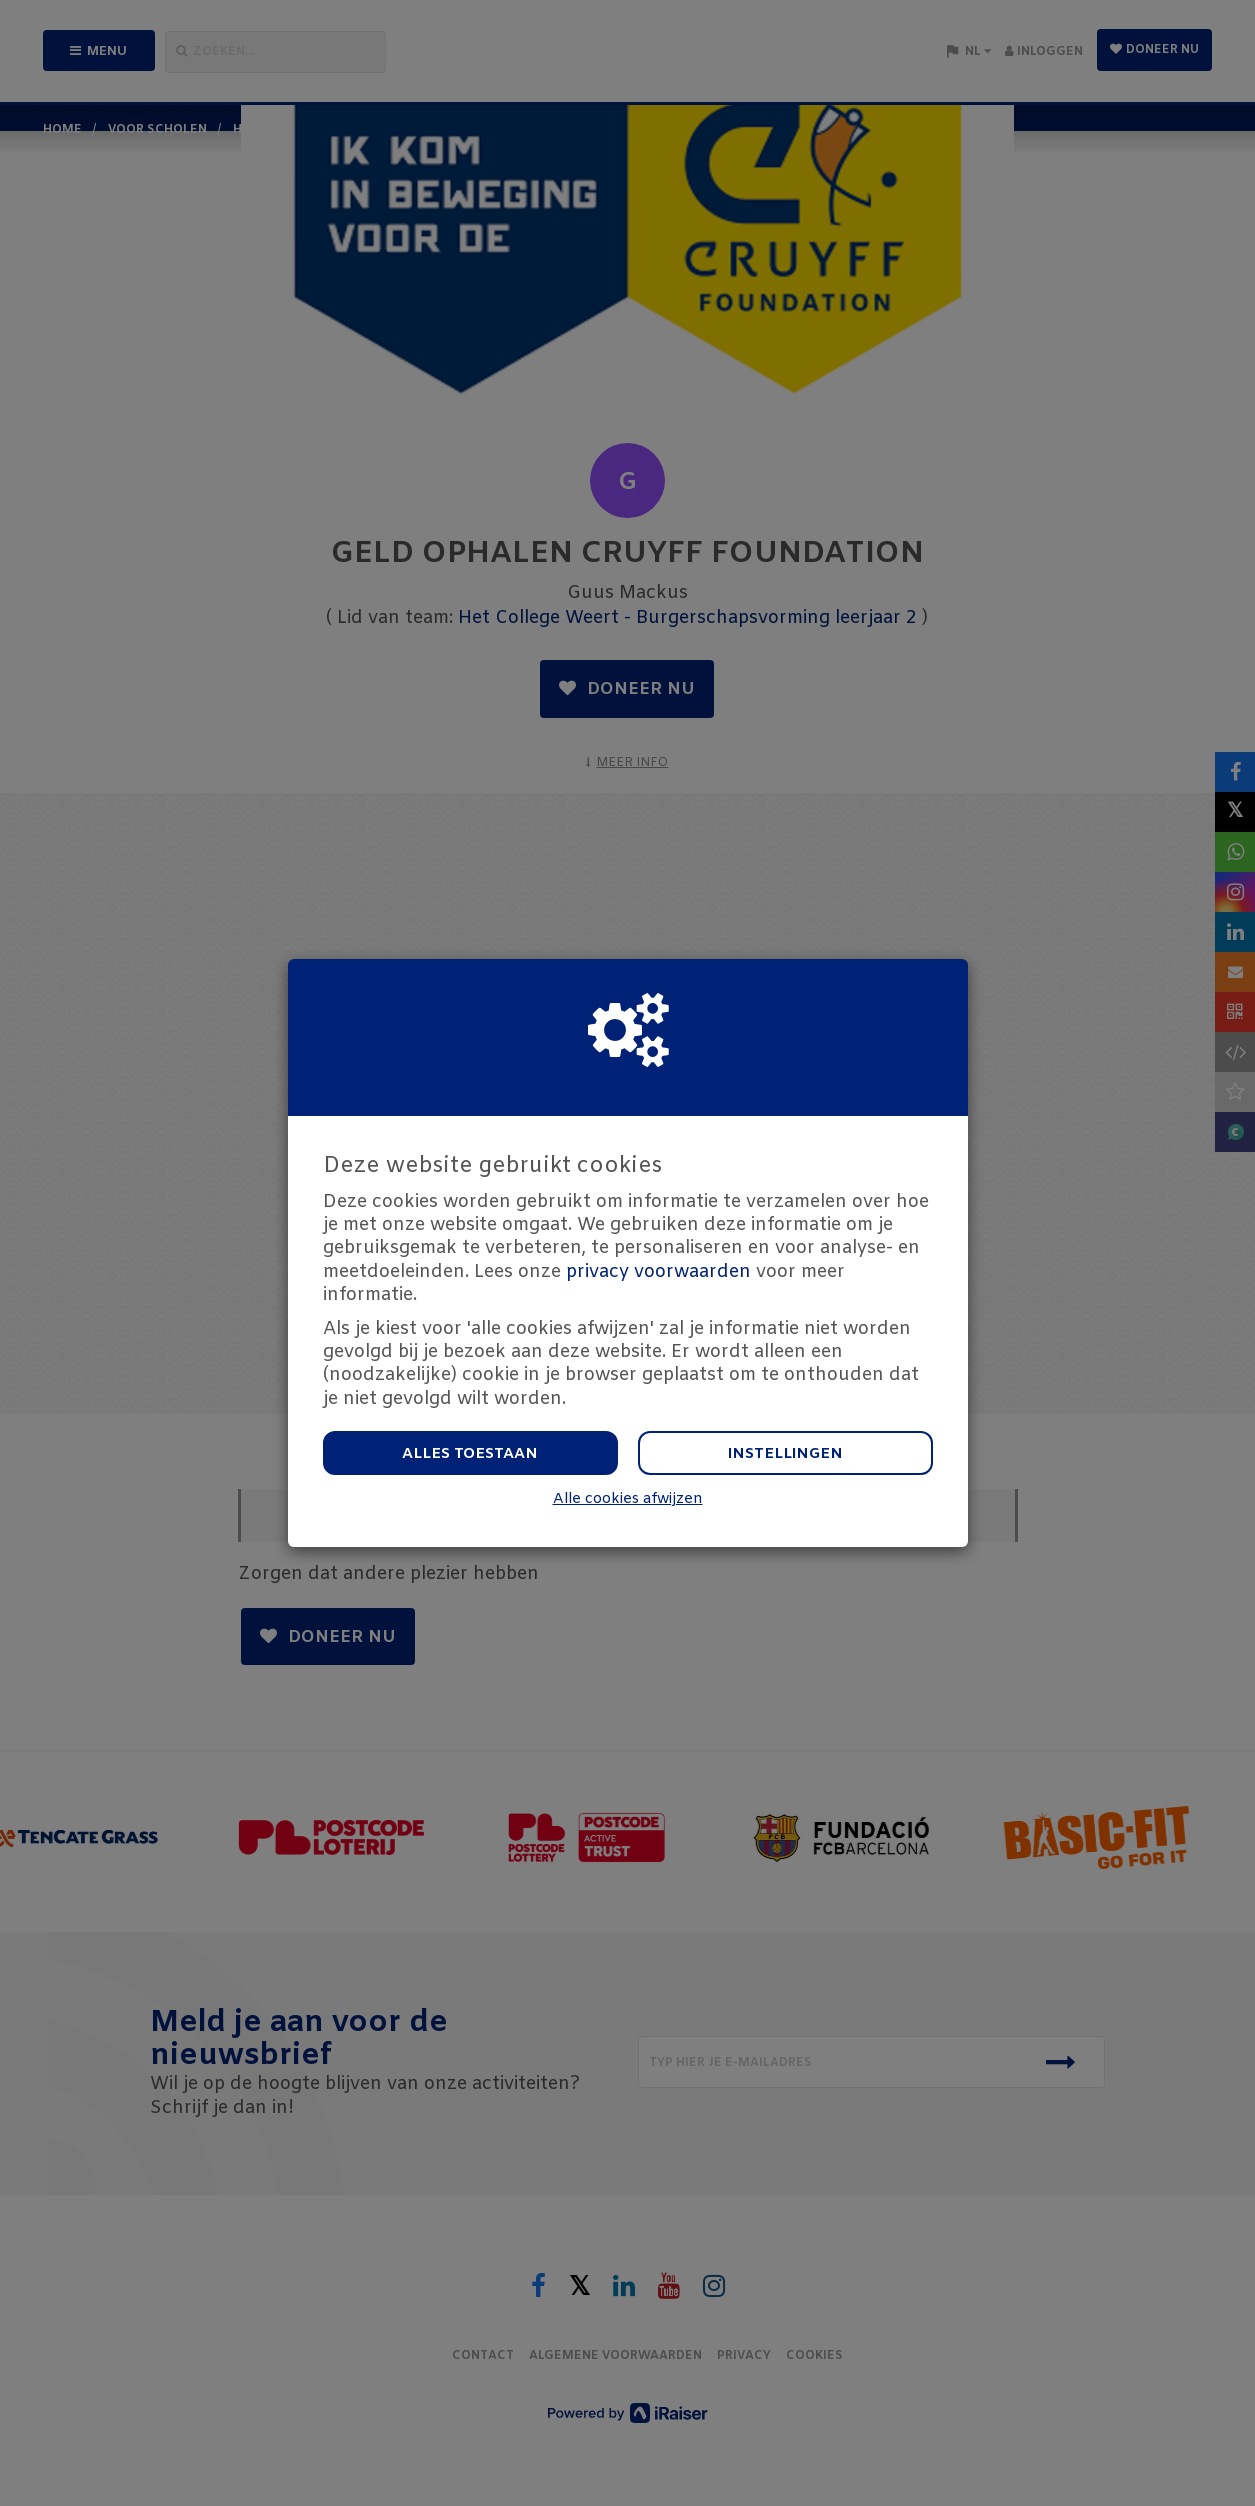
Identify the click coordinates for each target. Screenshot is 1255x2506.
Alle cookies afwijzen (628, 1499)
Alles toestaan (470, 1454)
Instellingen (785, 1454)
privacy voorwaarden (658, 1272)
